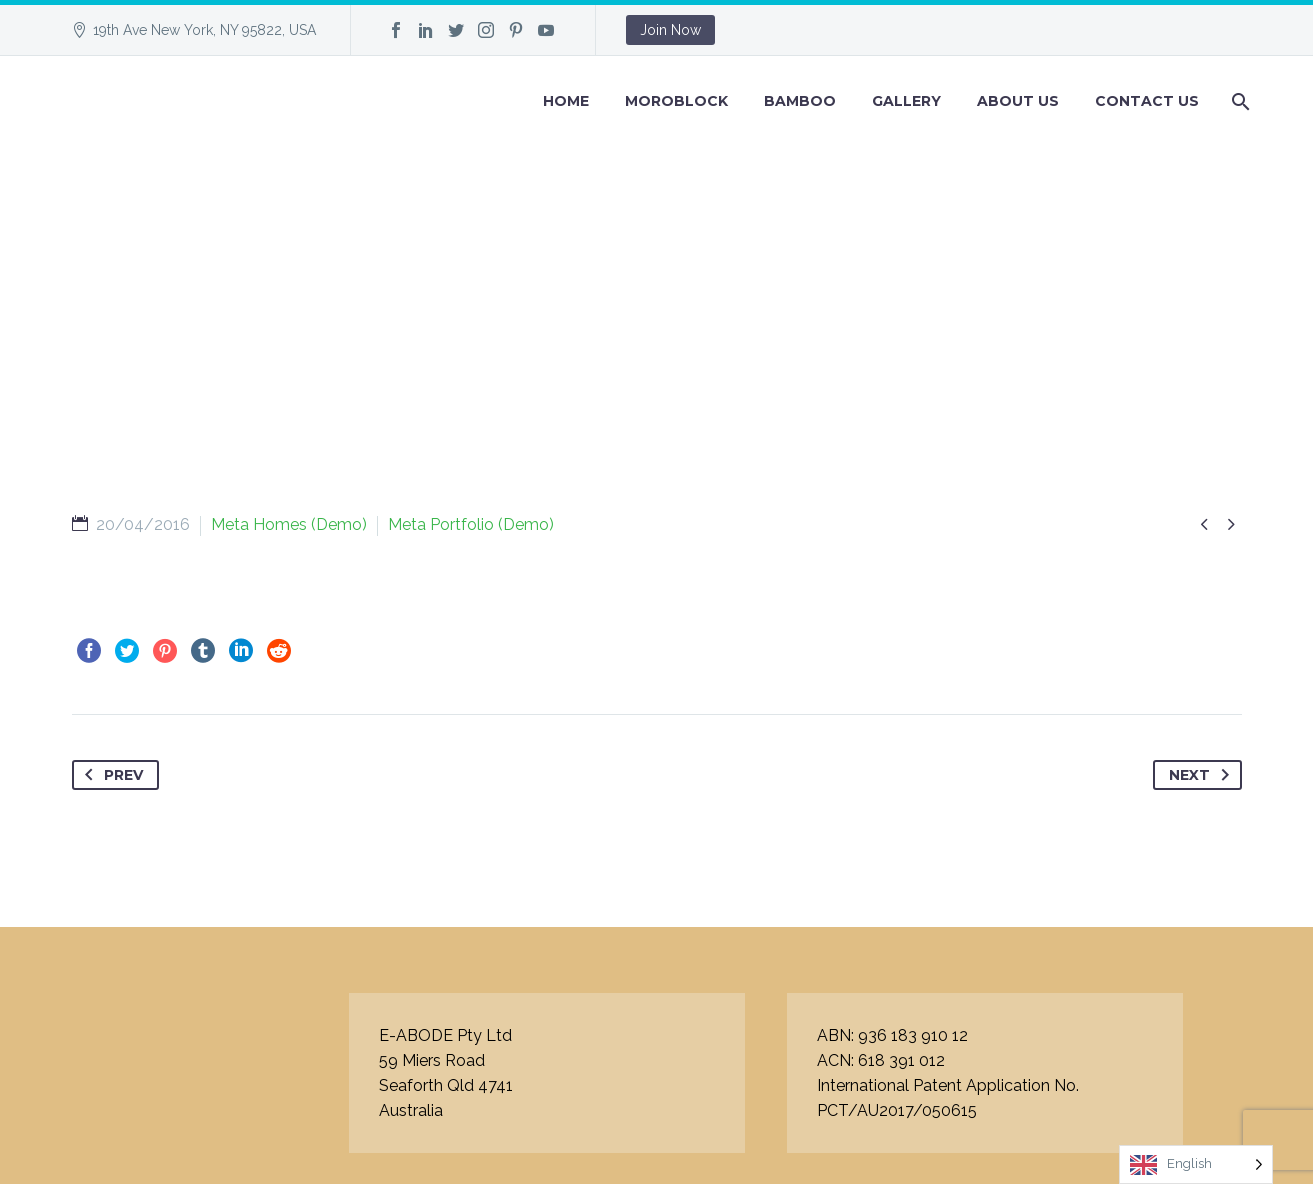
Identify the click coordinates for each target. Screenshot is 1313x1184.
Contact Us (1147, 101)
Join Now (670, 30)
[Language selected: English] (1196, 1164)
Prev (110, 775)
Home (566, 101)
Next (1203, 775)
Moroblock (676, 101)
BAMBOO (800, 101)
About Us (1018, 101)
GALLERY (906, 101)
